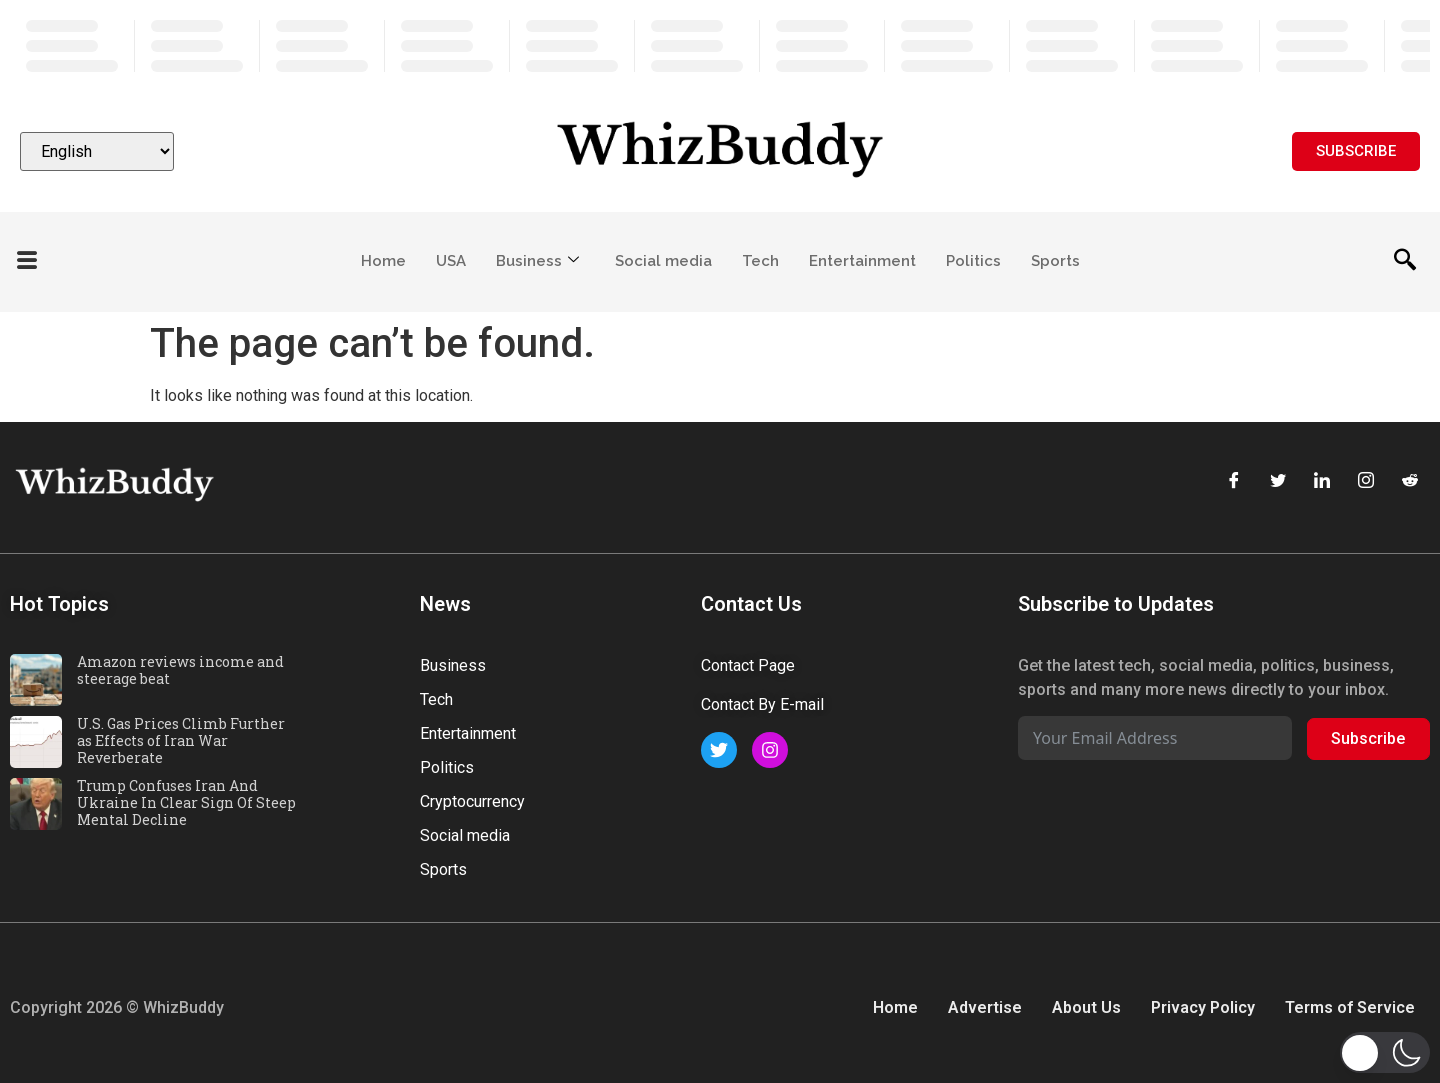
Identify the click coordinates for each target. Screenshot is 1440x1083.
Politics (973, 261)
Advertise (985, 1007)
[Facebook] (1234, 482)
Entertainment (862, 261)
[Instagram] (1366, 482)
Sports (1055, 261)
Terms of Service (1350, 1007)
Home (383, 261)
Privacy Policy (1203, 1007)
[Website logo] (720, 152)
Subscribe (1368, 738)
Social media (663, 261)
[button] (1385, 1052)
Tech (760, 261)
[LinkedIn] (1322, 482)
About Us (1086, 1007)
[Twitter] (1278, 482)
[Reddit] (1410, 482)
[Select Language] (97, 151)
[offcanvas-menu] (27, 261)
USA (451, 261)
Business (537, 261)
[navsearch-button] (1405, 262)
